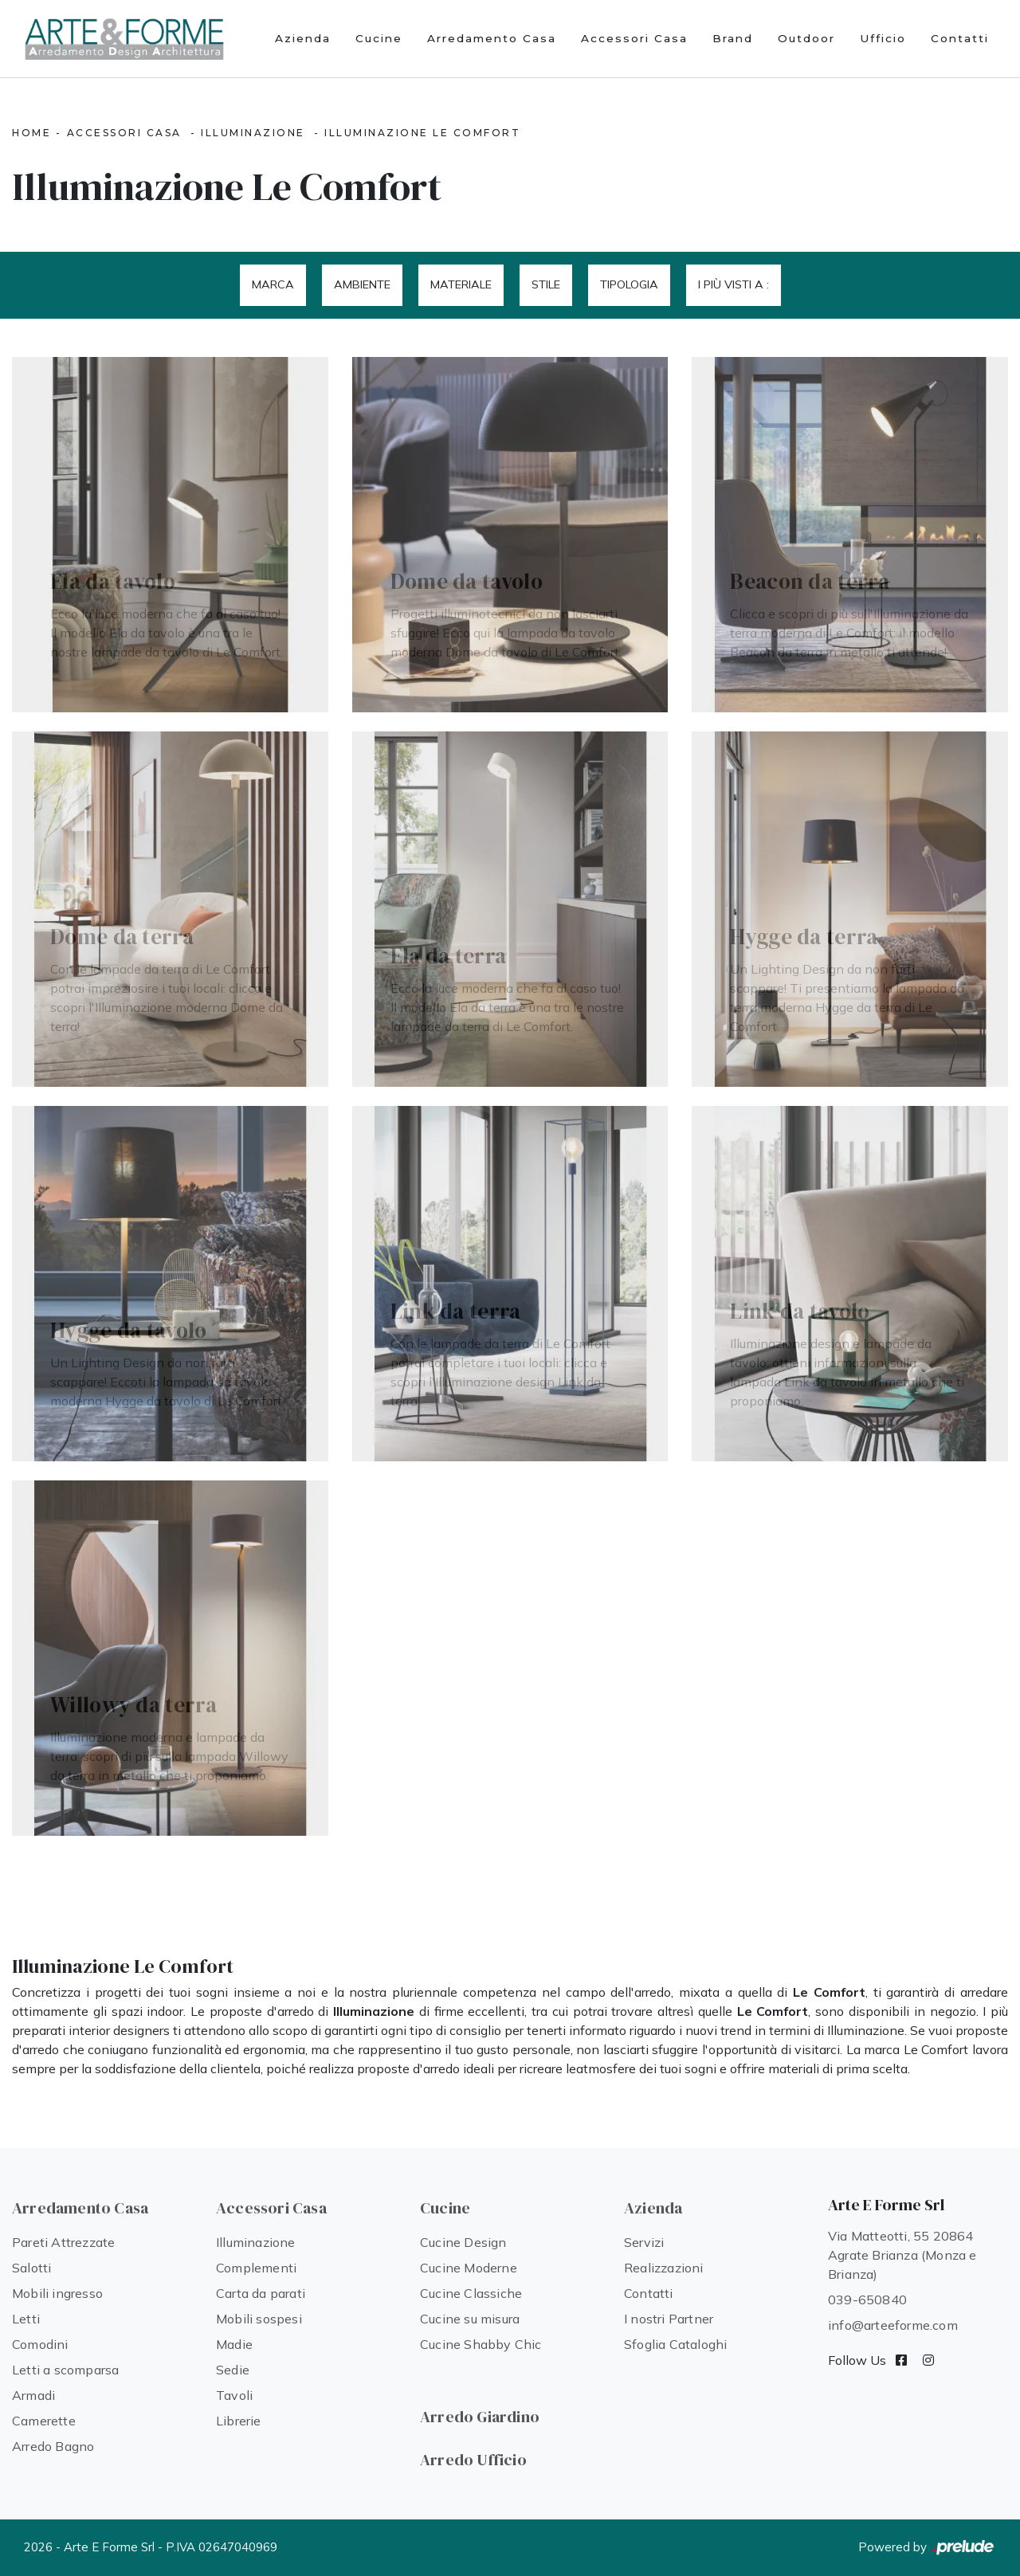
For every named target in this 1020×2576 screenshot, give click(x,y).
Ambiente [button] (362, 284)
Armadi (33, 2395)
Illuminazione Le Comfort (422, 133)
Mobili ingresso (57, 2293)
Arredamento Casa (491, 38)
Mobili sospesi (259, 2319)
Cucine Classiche (471, 2293)
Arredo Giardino (479, 2416)
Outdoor (806, 38)
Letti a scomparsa (65, 2370)
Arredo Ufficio (473, 2460)
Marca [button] (273, 284)
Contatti (960, 38)
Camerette (44, 2421)
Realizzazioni (664, 2268)
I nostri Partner (668, 2319)
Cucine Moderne (468, 2268)
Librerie (238, 2421)
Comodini (40, 2344)
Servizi (644, 2242)
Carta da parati (260, 2293)
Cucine (378, 38)
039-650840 (867, 2299)
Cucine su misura (470, 2319)
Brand (732, 38)
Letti (26, 2319)
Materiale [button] (461, 284)
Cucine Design (463, 2242)
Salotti (31, 2268)
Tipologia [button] (629, 284)
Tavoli (234, 2395)
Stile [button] (546, 284)
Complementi (256, 2268)
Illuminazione (253, 133)
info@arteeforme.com (893, 2325)
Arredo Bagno (53, 2446)
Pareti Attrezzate (63, 2242)
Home (31, 133)
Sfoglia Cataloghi (675, 2344)
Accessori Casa (634, 38)
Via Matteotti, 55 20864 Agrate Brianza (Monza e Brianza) (902, 2255)
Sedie (232, 2370)
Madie (234, 2344)
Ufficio (883, 38)
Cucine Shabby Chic (481, 2344)
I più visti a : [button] (733, 284)
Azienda (303, 38)
